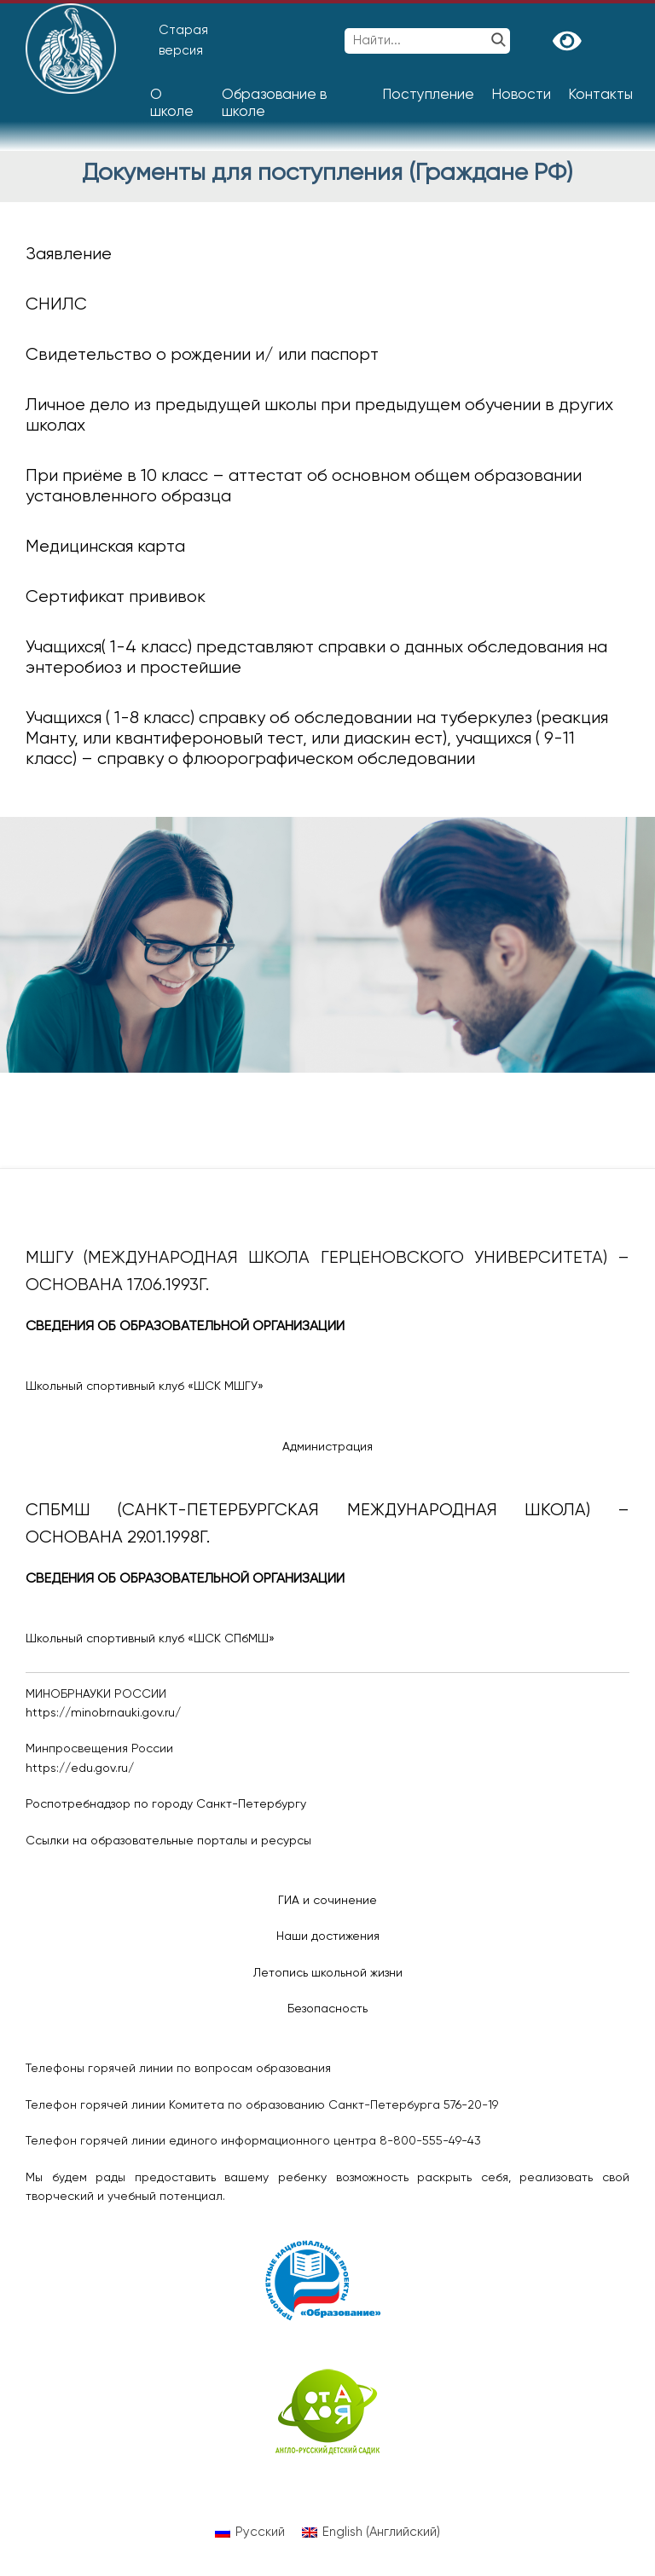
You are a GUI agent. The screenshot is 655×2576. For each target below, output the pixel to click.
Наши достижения (328, 1936)
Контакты (600, 95)
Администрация (327, 1447)
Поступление (428, 95)
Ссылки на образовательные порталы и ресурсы (168, 1841)
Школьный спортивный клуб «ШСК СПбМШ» (150, 1639)
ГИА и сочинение (327, 1901)
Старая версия (183, 40)
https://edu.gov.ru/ (80, 1768)
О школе (172, 103)
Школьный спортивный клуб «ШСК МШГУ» (145, 1386)
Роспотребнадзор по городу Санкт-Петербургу (166, 1804)
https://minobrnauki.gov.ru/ (103, 1713)
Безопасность (327, 2009)
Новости (521, 95)
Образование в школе (274, 103)
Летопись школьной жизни (328, 1973)
